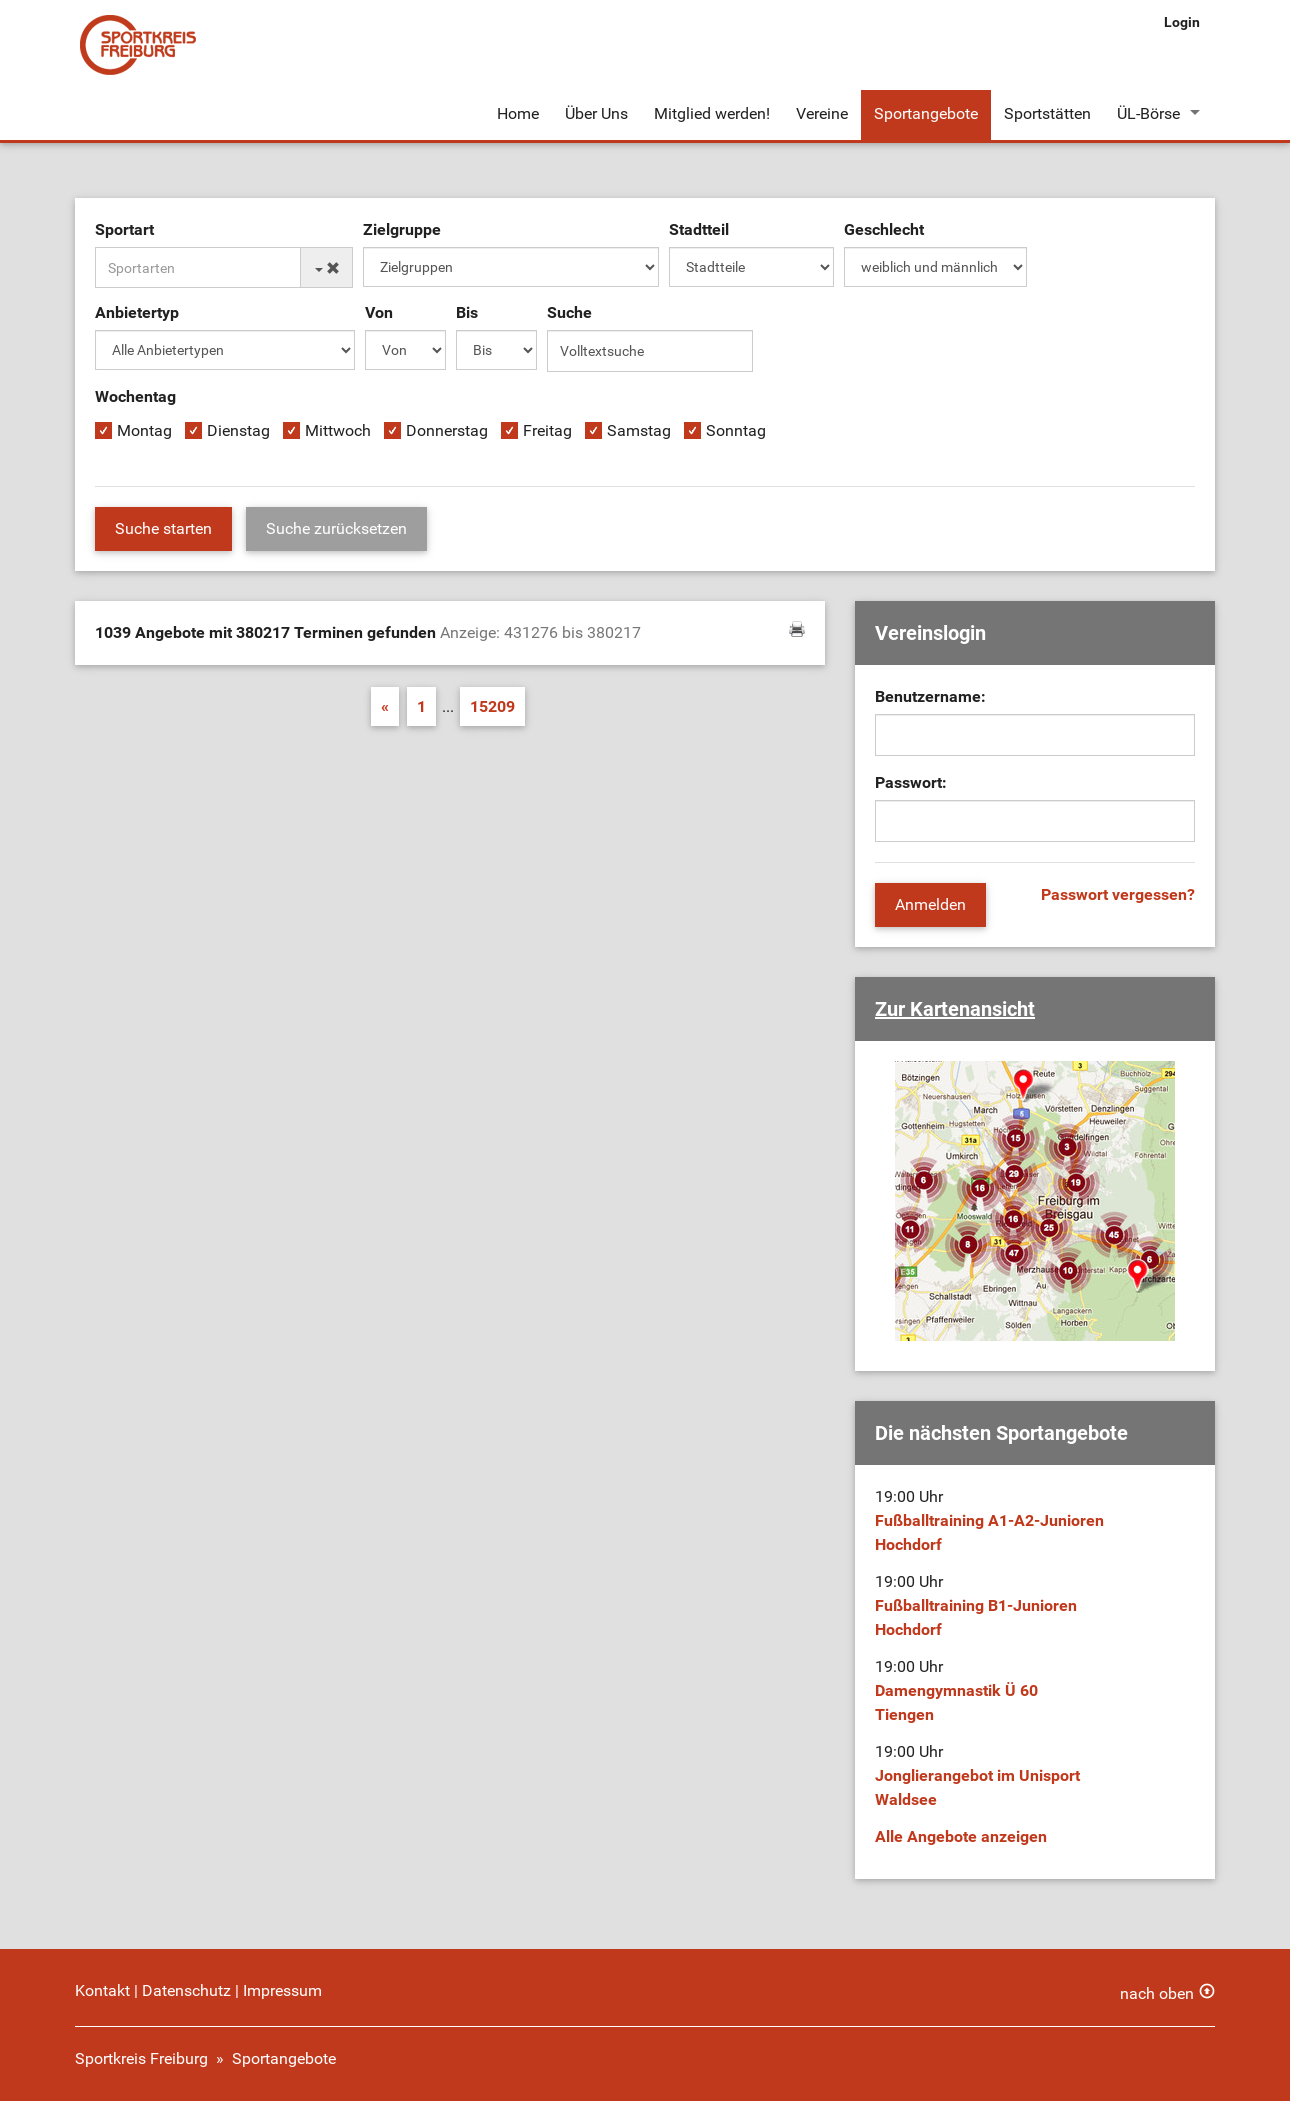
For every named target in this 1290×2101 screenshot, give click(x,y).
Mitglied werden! (712, 113)
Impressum (282, 1990)
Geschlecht (884, 229)
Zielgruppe (402, 229)
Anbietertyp (137, 312)
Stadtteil (699, 229)
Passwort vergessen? (1118, 894)
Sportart (124, 229)
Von (379, 312)
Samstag (639, 430)
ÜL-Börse (1148, 113)
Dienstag (238, 430)
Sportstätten (1047, 113)
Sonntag (736, 430)
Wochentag (135, 396)
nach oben (1157, 1993)
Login (1182, 22)
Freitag (547, 430)
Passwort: (911, 782)
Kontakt (102, 1990)
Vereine (822, 113)
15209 (492, 706)
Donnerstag (447, 430)
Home (518, 113)
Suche (569, 312)
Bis (467, 312)
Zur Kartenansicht (955, 1009)
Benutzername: (930, 696)
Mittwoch (338, 430)
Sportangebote (926, 113)
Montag (144, 430)
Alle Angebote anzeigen (961, 1836)
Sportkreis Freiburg (141, 2058)
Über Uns (596, 113)
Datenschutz (186, 1990)
